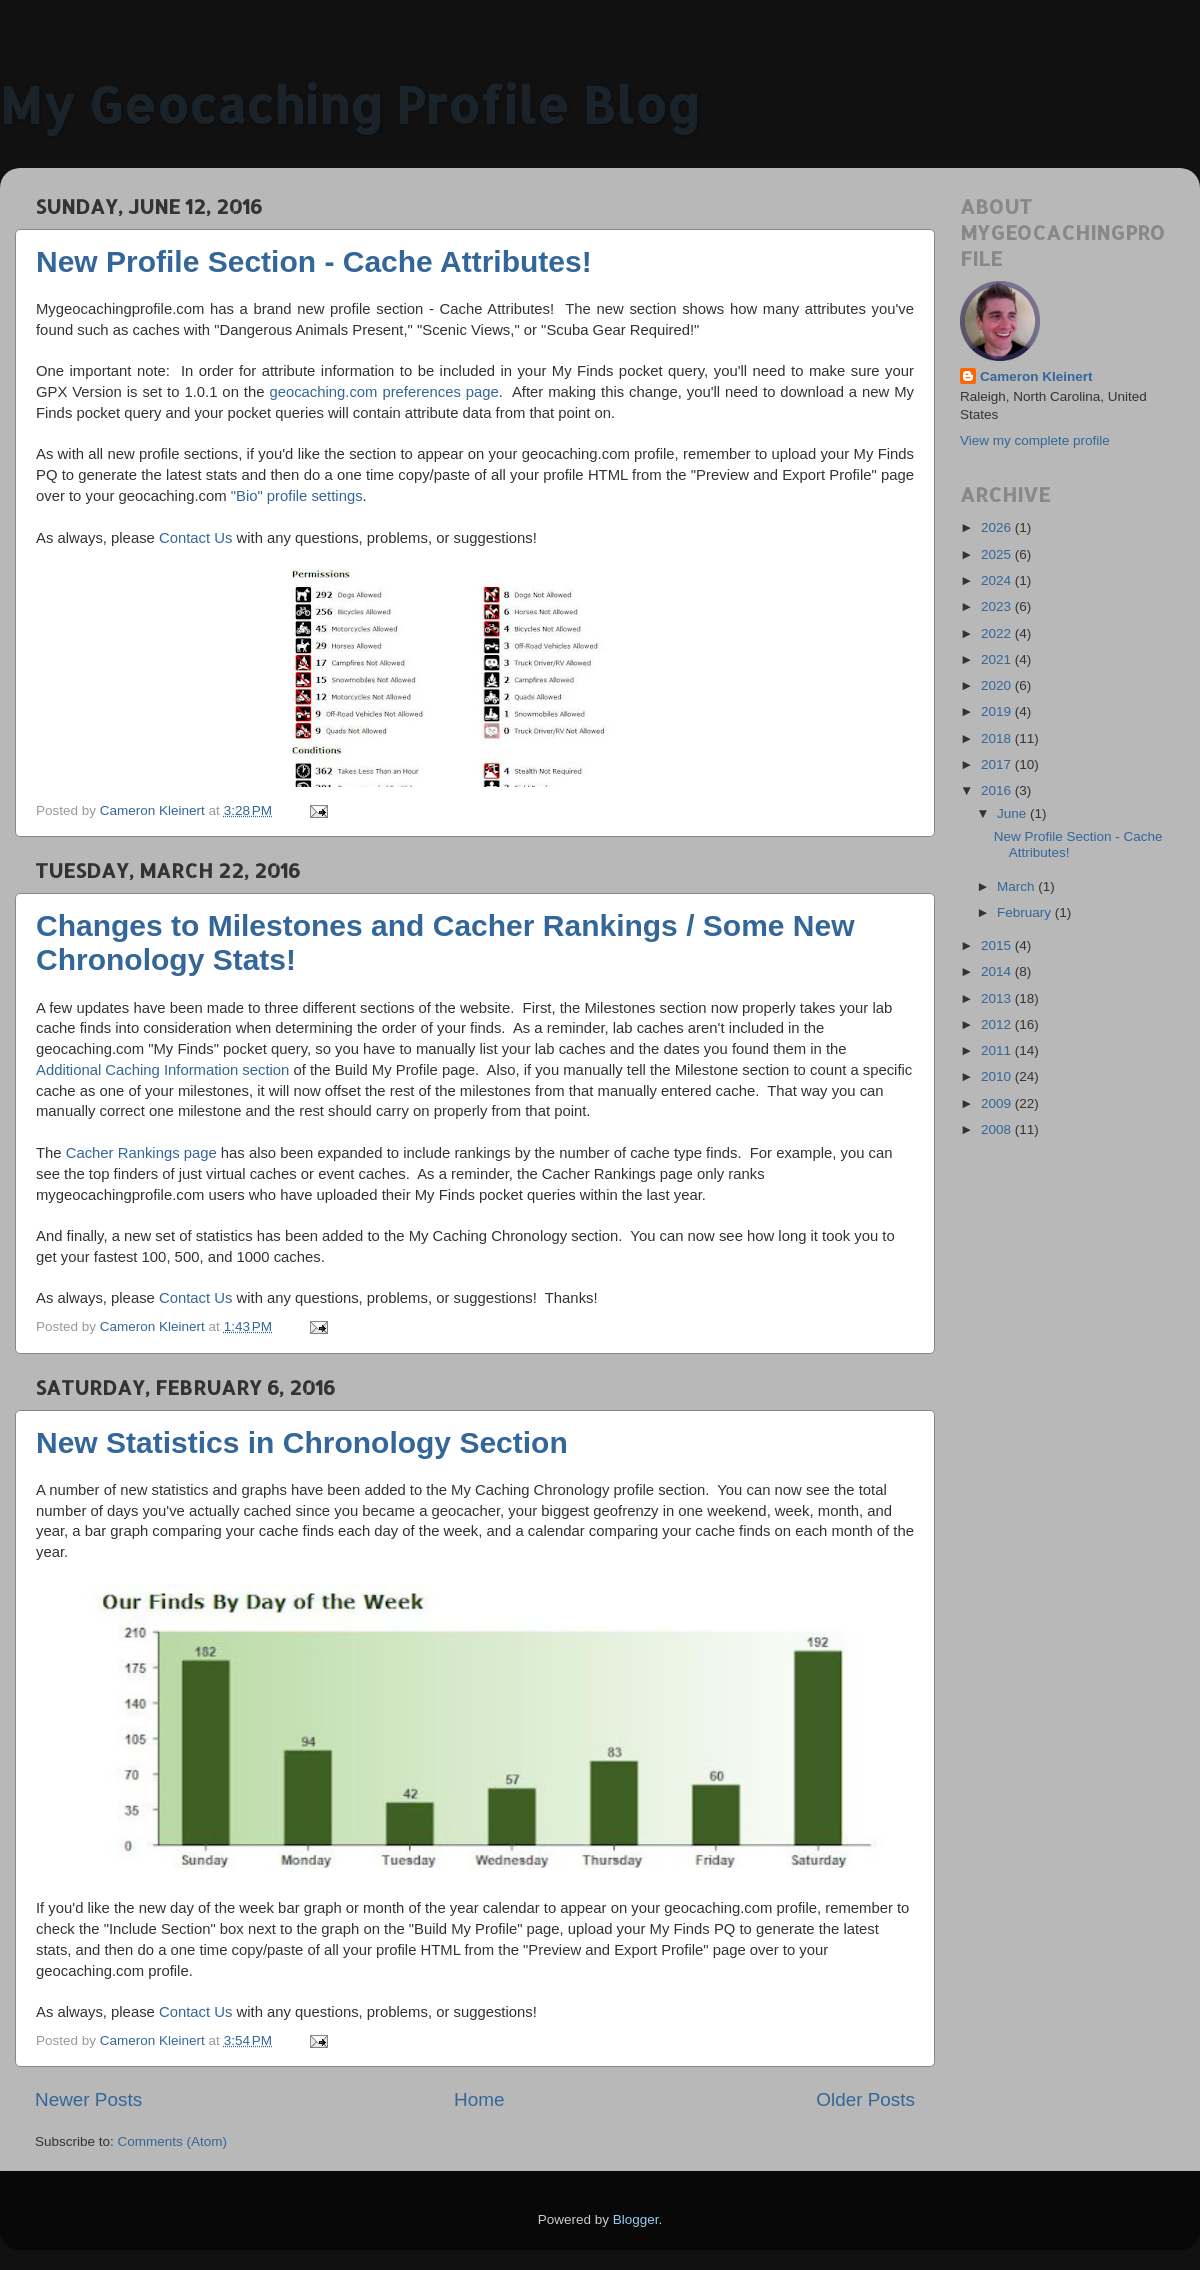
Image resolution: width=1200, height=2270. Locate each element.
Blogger (636, 2219)
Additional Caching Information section (162, 1070)
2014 (998, 971)
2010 (998, 1076)
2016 (998, 790)
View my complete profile (1035, 440)
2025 (998, 554)
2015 (998, 945)
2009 (998, 1103)
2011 (998, 1050)
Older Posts (865, 2099)
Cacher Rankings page (141, 1153)
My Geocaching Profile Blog (350, 104)
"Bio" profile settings (297, 496)
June (1013, 813)
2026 (998, 527)
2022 (998, 633)
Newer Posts (88, 2099)
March (1017, 886)
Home (479, 2099)
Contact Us (195, 538)
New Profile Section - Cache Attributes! (314, 261)
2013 (998, 998)
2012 (998, 1024)
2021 (998, 659)
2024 (998, 580)
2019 (998, 711)
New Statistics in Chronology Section (302, 1442)
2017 (998, 764)
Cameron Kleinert (1036, 376)
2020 (998, 685)
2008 (998, 1129)
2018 (998, 738)
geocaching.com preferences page (383, 392)
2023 (998, 606)
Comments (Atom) (173, 2141)
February (1026, 912)
